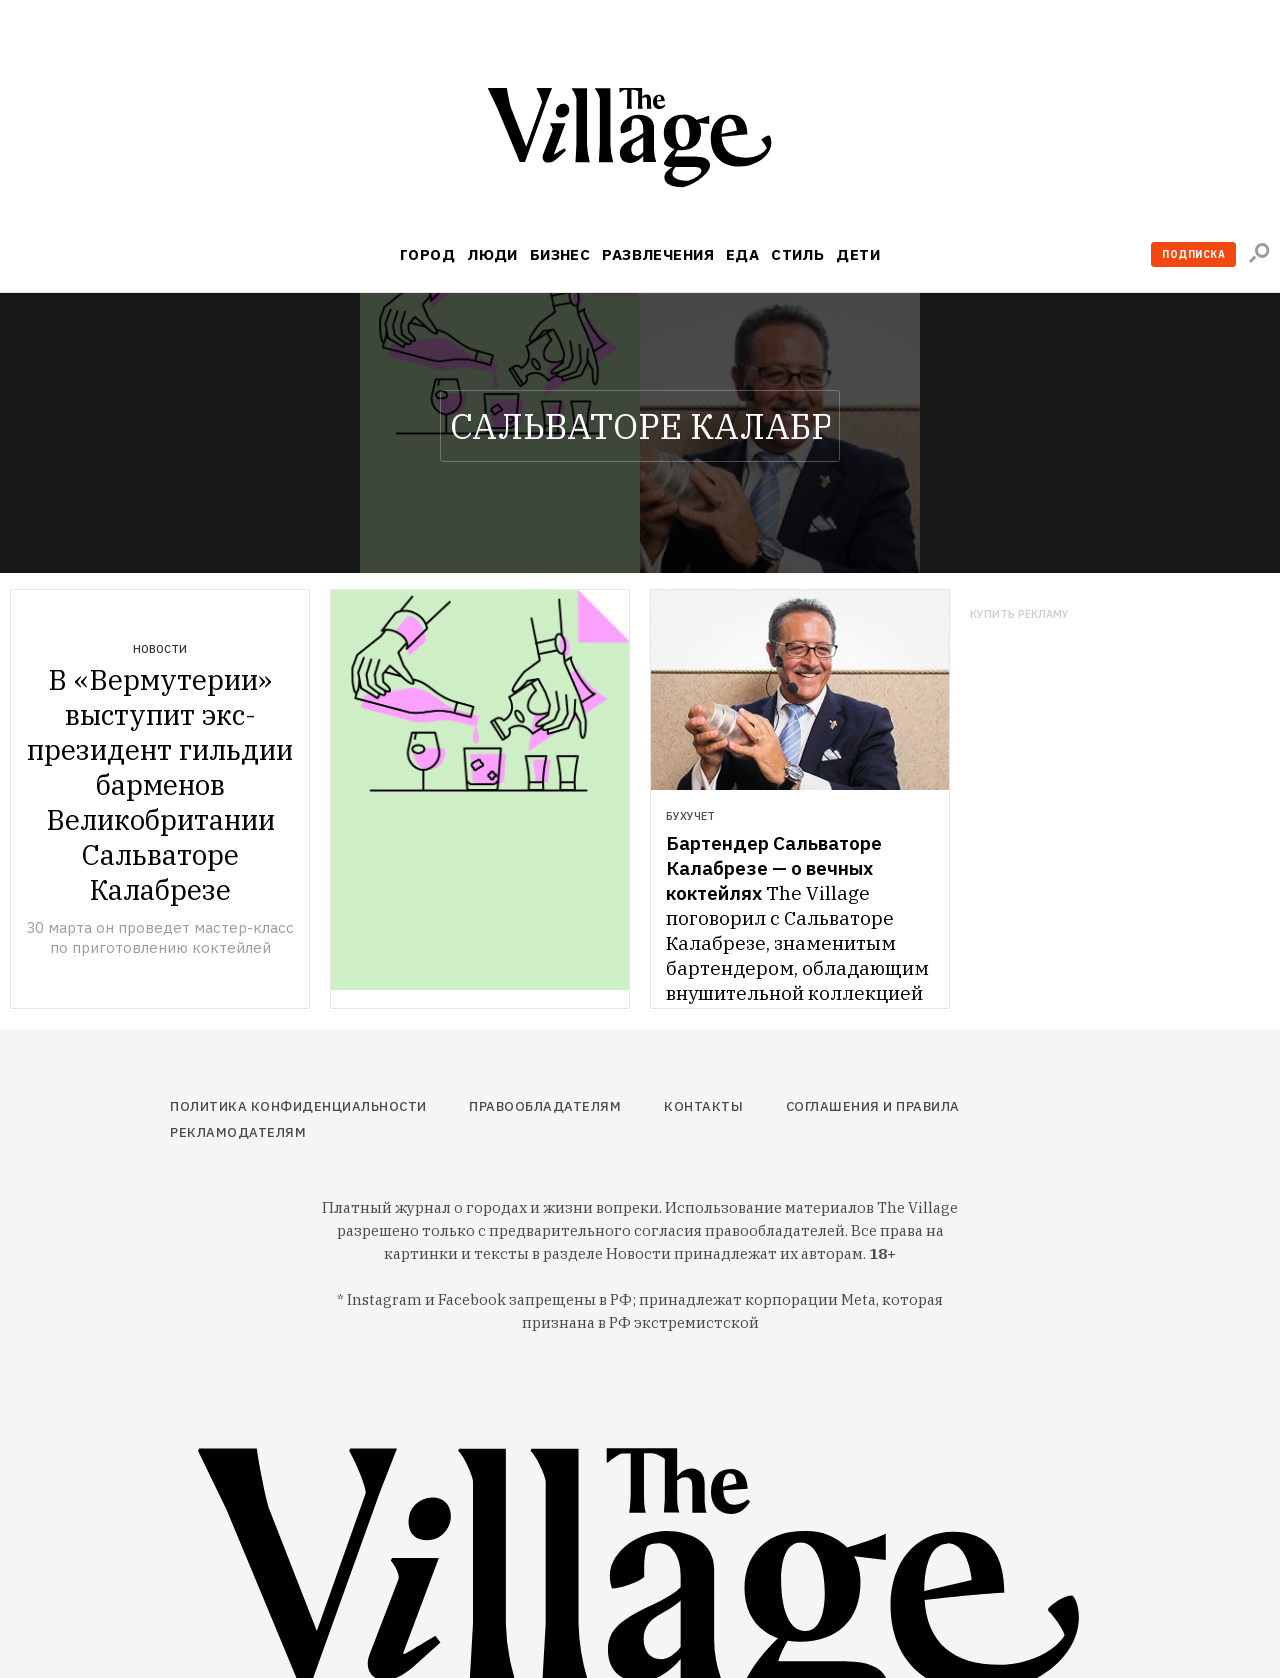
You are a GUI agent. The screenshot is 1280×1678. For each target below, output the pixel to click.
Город (427, 254)
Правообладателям (545, 1106)
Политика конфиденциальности (298, 1106)
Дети (858, 254)
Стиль (797, 254)
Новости (160, 649)
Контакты (703, 1106)
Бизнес (560, 254)
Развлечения (658, 254)
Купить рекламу (1019, 614)
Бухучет (690, 816)
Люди (492, 254)
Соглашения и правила (873, 1106)
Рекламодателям (238, 1132)
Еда (742, 254)
